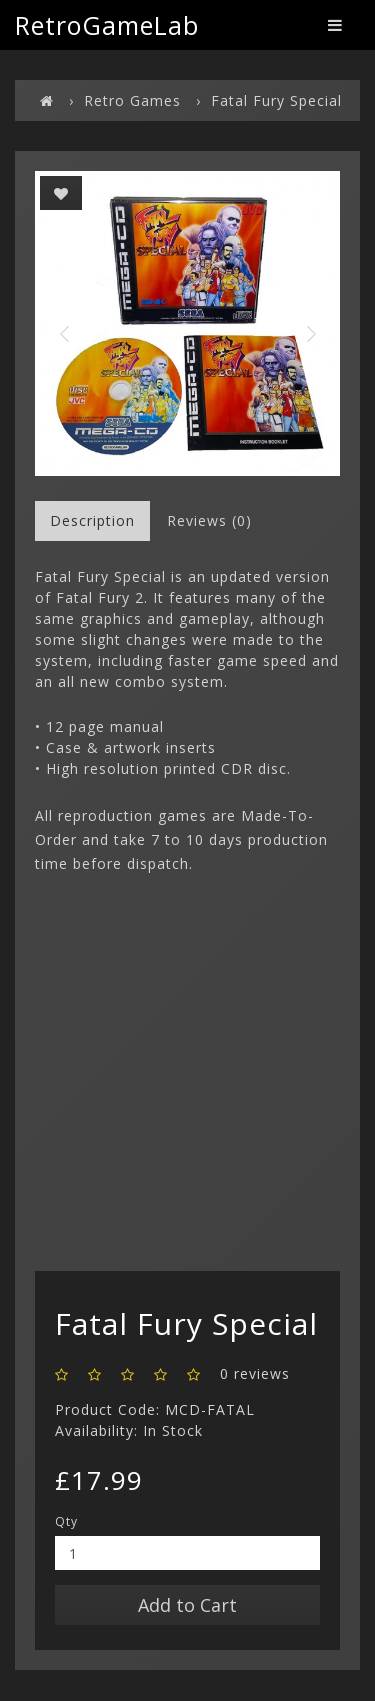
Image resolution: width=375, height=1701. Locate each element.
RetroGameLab (107, 25)
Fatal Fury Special (276, 100)
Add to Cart (187, 1605)
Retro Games (132, 100)
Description (92, 520)
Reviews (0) (209, 520)
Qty (66, 1521)
